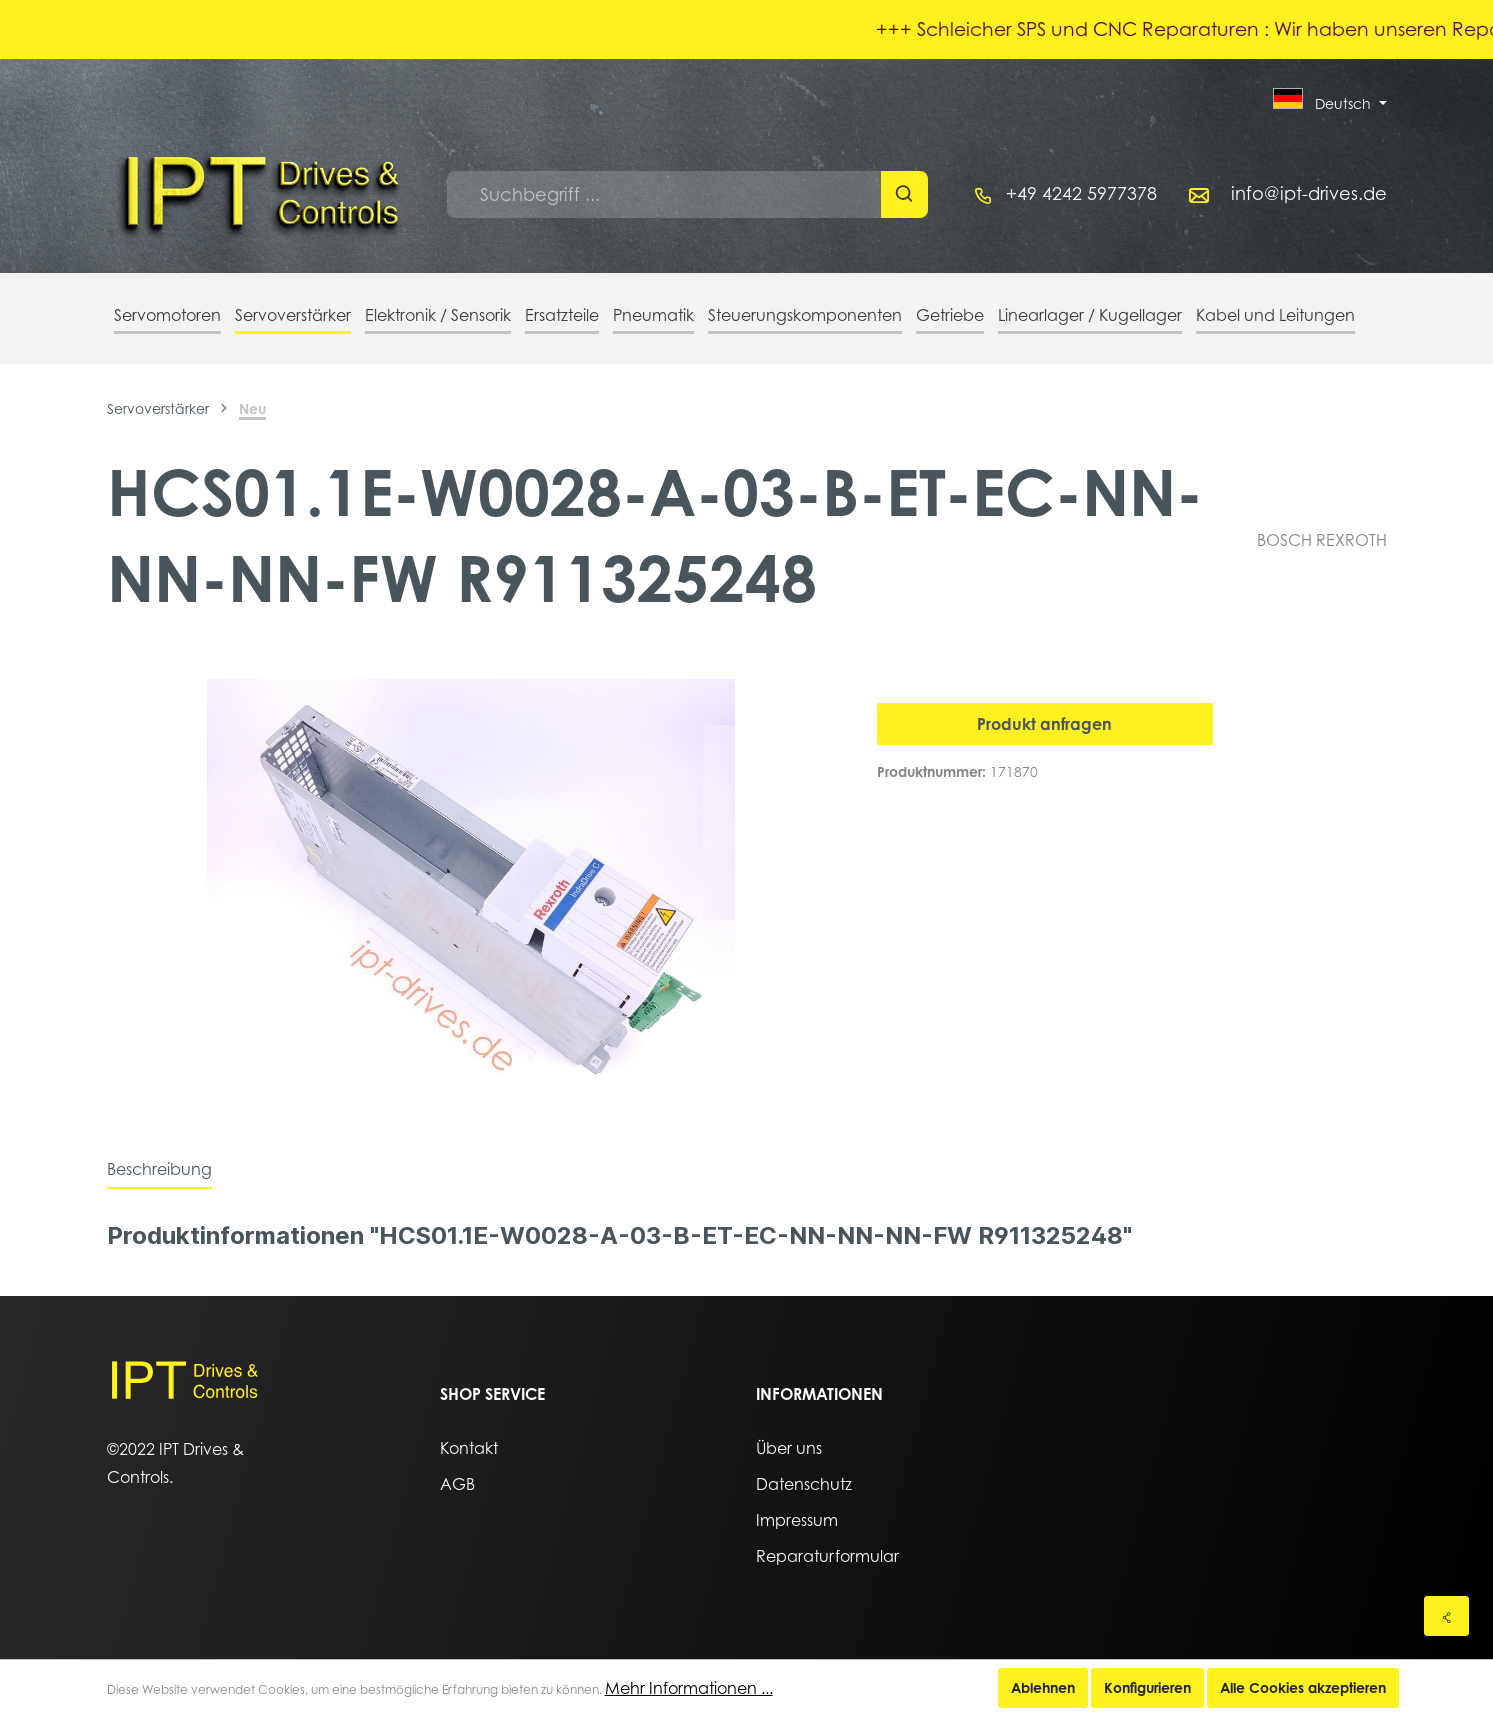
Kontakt (469, 1448)
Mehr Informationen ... (689, 1688)
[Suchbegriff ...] (664, 194)
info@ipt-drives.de (1309, 193)
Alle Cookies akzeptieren (1303, 1687)
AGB (457, 1484)
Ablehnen (1043, 1687)
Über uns (789, 1448)
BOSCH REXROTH (1322, 540)
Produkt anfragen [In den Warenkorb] (1044, 724)
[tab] (159, 1169)
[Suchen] (904, 194)
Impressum (797, 1520)
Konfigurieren (1147, 1687)
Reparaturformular (827, 1556)
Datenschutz (804, 1484)
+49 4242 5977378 (1081, 193)
